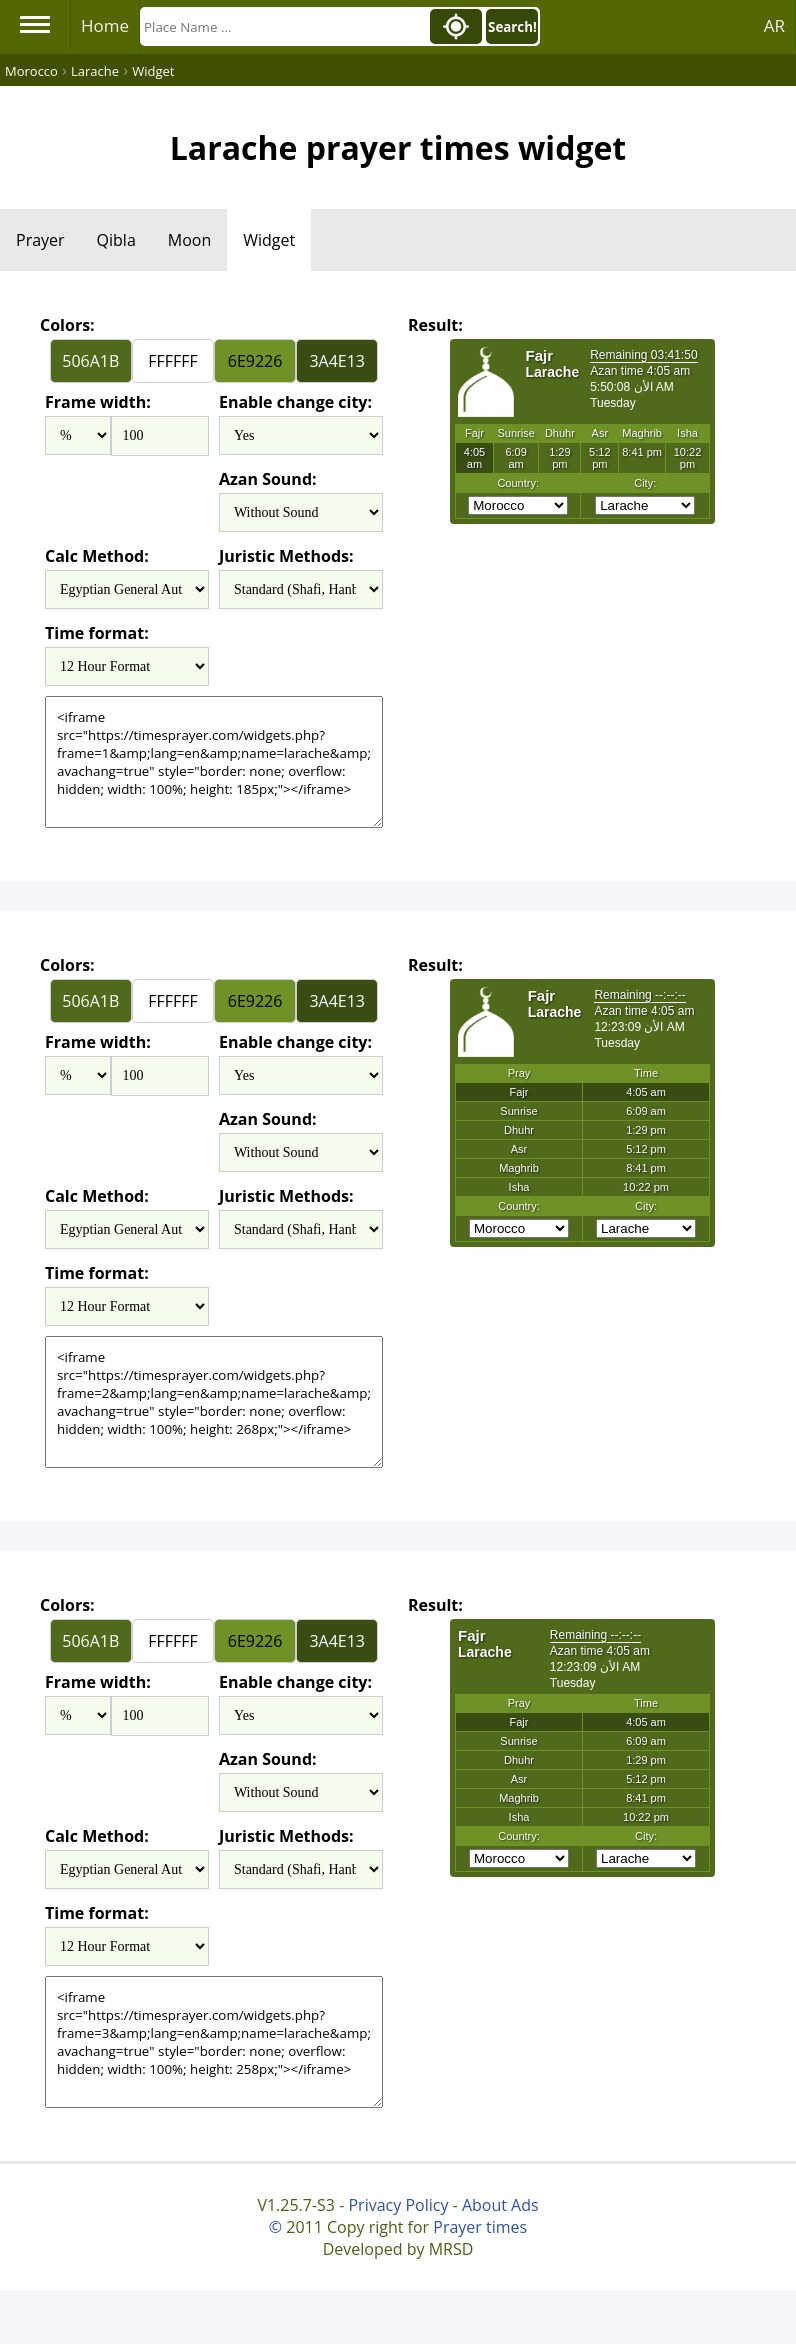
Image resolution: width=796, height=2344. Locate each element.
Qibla (116, 240)
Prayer (40, 240)
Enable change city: (295, 402)
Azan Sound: (268, 479)
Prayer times (480, 2227)
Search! (512, 27)
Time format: (97, 633)
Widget (269, 240)
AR (774, 25)
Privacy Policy (398, 2205)
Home (105, 25)
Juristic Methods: (286, 556)
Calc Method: (97, 556)
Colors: (67, 325)
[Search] (283, 26)
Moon (189, 240)
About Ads (500, 2205)
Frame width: (98, 402)
